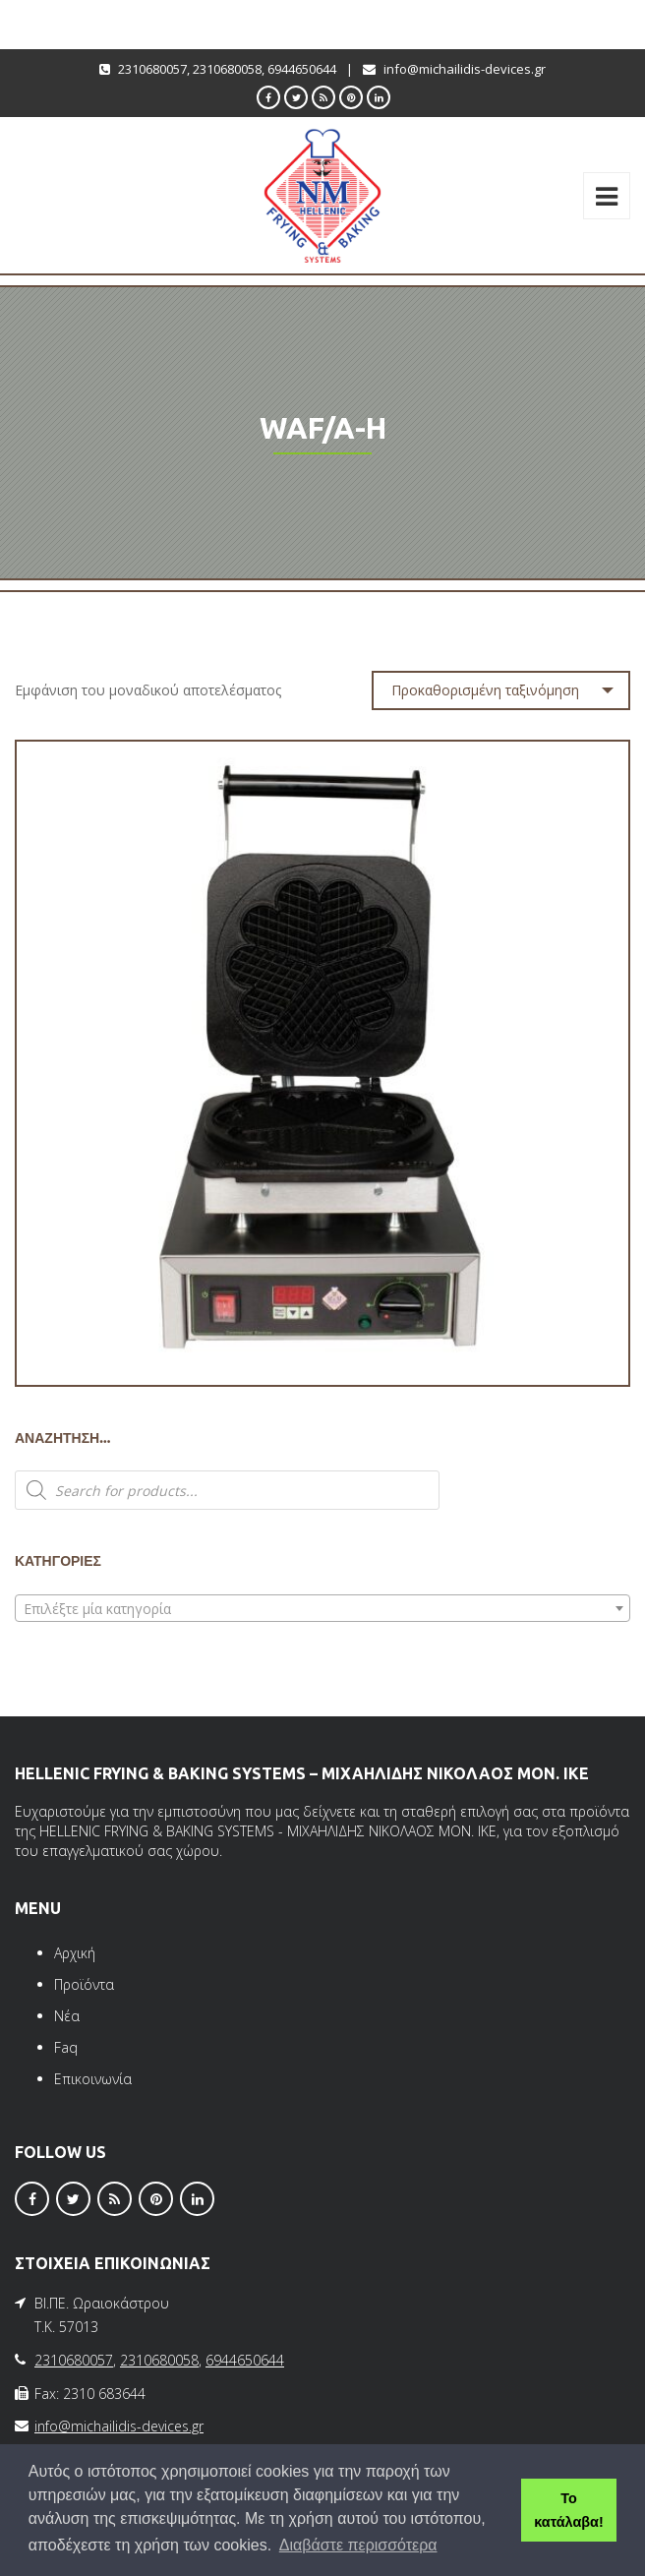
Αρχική (74, 1953)
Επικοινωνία (93, 2078)
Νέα (67, 2016)
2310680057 (152, 69)
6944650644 (301, 69)
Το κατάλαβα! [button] (568, 2510)
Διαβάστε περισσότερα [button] (358, 2545)
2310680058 (227, 69)
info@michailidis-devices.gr (464, 69)
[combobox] (322, 1608)
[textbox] (322, 1609)
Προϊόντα (84, 1984)
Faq (66, 2047)
